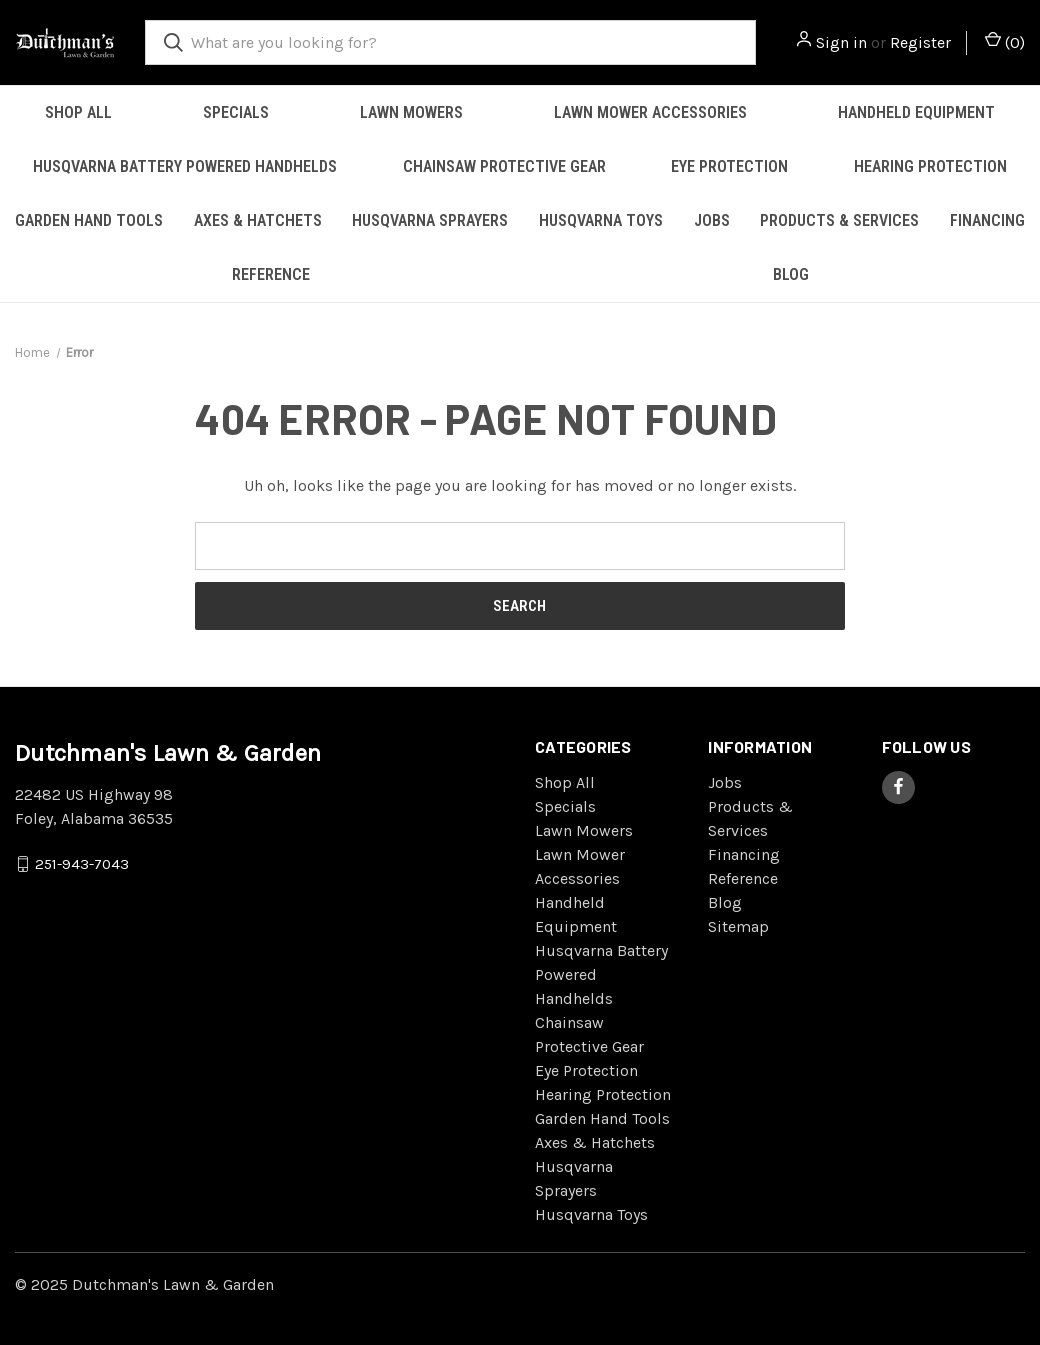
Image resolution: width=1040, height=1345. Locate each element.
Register (920, 42)
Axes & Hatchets (258, 220)
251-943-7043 (82, 863)
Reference (271, 274)
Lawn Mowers (411, 112)
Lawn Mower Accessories (650, 112)
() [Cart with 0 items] (1005, 41)
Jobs (712, 220)
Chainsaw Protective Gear (504, 166)
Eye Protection (729, 166)
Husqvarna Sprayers (430, 220)
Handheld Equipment (916, 112)
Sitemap (738, 926)
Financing (744, 854)
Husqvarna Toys (601, 220)
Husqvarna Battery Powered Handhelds (185, 166)
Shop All (78, 112)
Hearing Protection (930, 166)
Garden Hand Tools (89, 220)
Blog (791, 274)
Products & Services (839, 220)
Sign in (841, 42)
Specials (236, 112)
